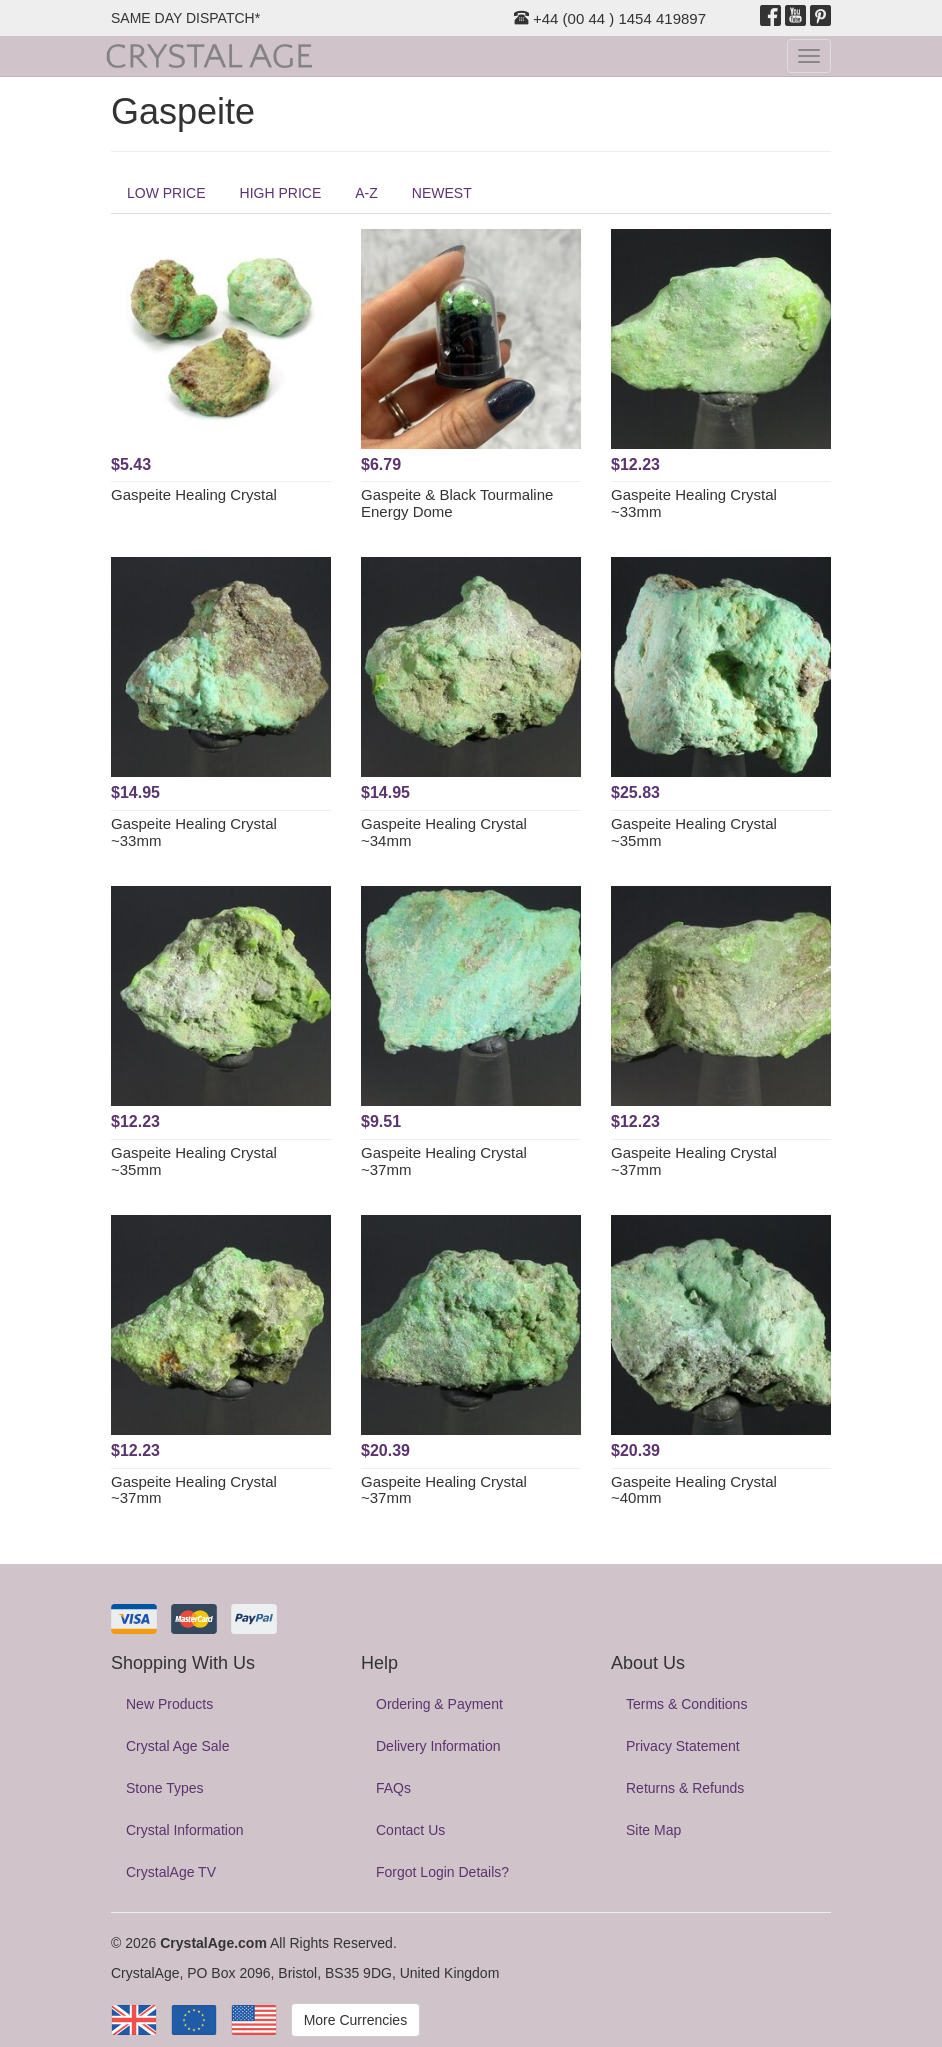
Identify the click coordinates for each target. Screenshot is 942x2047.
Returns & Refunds (685, 1788)
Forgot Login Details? (442, 1872)
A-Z (366, 193)
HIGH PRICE (281, 193)
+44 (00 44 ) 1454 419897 (610, 18)
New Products (169, 1704)
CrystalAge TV (171, 1872)
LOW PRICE (166, 193)
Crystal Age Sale (178, 1746)
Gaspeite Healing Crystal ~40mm (694, 1490)
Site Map (653, 1830)
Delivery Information (438, 1746)
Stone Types (165, 1788)
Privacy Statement (683, 1746)
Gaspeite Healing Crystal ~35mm (694, 832)
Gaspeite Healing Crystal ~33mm (694, 503)
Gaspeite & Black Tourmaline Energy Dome (457, 503)
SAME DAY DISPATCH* (185, 18)
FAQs (393, 1788)
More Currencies (355, 2020)
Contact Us (410, 1830)
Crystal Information (184, 1830)
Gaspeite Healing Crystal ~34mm (444, 832)
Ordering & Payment (439, 1704)
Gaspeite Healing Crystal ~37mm (444, 1161)
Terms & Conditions (686, 1704)
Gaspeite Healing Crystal (194, 494)
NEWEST (442, 193)
